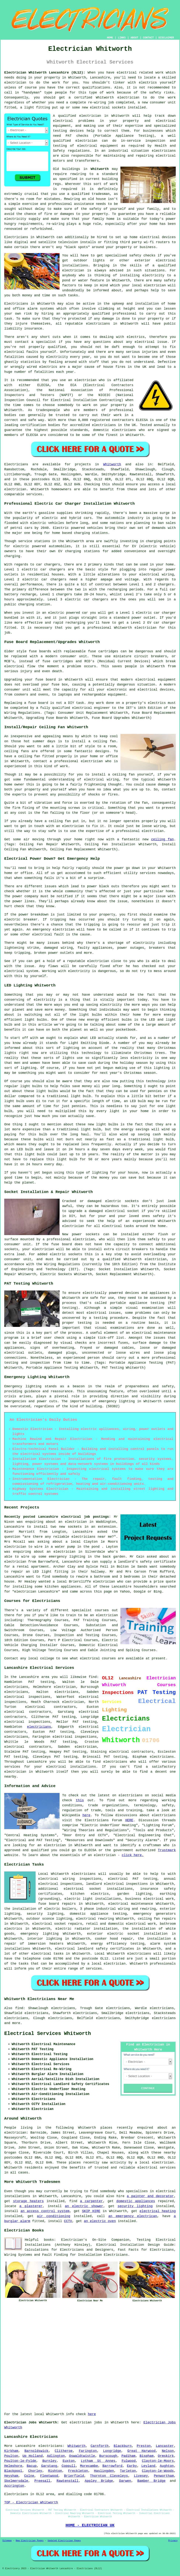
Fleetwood (49, 2476)
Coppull (69, 2466)
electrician (15, 82)
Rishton (55, 2471)
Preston (144, 2446)
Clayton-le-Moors (158, 2461)
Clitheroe (63, 2451)
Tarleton (128, 2471)
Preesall (42, 2481)
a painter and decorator (150, 2196)
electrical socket (49, 1924)
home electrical (145, 237)
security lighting (135, 2206)
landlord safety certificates (105, 1949)
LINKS (122, 37)
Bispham (147, 2456)
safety (155, 92)
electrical (63, 121)
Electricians (16, 237)
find (19, 2008)
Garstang (49, 2466)
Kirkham (11, 2451)
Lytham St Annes (98, 2461)
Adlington (56, 2456)
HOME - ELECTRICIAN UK (89, 2525)
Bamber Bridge (151, 2481)
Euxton (69, 2461)
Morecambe (89, 2466)
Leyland (148, 2466)
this (80, 1800)
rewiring (78, 174)
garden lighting (134, 1894)
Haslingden (104, 2471)
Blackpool (13, 2471)
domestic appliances (135, 2201)
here (86, 1815)
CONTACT (148, 37)
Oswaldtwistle (82, 2456)
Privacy (173, 2540)
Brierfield (74, 2476)
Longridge (112, 2451)
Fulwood (129, 2461)
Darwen (125, 2481)
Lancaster (165, 2446)
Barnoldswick (37, 2451)
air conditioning (53, 2216)
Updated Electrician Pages (64, 2540)
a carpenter (91, 2201)
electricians (67, 1692)
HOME (110, 37)
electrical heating (158, 2211)
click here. (133, 1855)
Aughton (167, 2466)
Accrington (14, 2486)
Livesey (141, 2476)
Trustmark (167, 1850)
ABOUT (134, 37)
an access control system (44, 2211)
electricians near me (91, 1537)
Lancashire (25, 2446)
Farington (88, 2451)
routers (163, 242)
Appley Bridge (99, 2481)
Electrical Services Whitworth (47, 2033)
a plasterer (30, 2206)
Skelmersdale (16, 2481)
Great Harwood (141, 2451)
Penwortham (164, 2476)
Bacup (32, 2466)
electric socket (123, 1934)
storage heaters (28, 2201)
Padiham (128, 2456)
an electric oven (100, 2221)
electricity (153, 275)
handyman (31, 92)
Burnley (49, 2461)
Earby (132, 2466)
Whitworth (100, 169)
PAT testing (145, 1879)
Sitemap (7, 2540)
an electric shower (84, 2206)
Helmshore (13, 2466)
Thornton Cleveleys (109, 2476)
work (159, 72)
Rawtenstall (68, 2481)
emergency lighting (39, 1934)
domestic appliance (89, 1914)
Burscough (108, 2456)
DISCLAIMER (166, 37)
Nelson (168, 2451)
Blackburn (122, 2446)
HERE (129, 1820)
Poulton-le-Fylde (20, 2461)
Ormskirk (166, 2456)
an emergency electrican (132, 2216)
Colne (29, 2476)
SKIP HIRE (91, 2211)
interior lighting (44, 1939)
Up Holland (32, 2456)
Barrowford (112, 2466)
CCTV (68, 2221)
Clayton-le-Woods (158, 2471)
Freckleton (78, 2471)
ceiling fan (162, 839)
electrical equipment (97, 146)
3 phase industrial (98, 1909)
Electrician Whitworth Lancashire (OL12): (44, 72)
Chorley (35, 2471)
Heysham (11, 2476)
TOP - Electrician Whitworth (31, 2502)
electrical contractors (27, 1712)
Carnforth (99, 2446)
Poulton (11, 2456)
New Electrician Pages (30, 2540)
